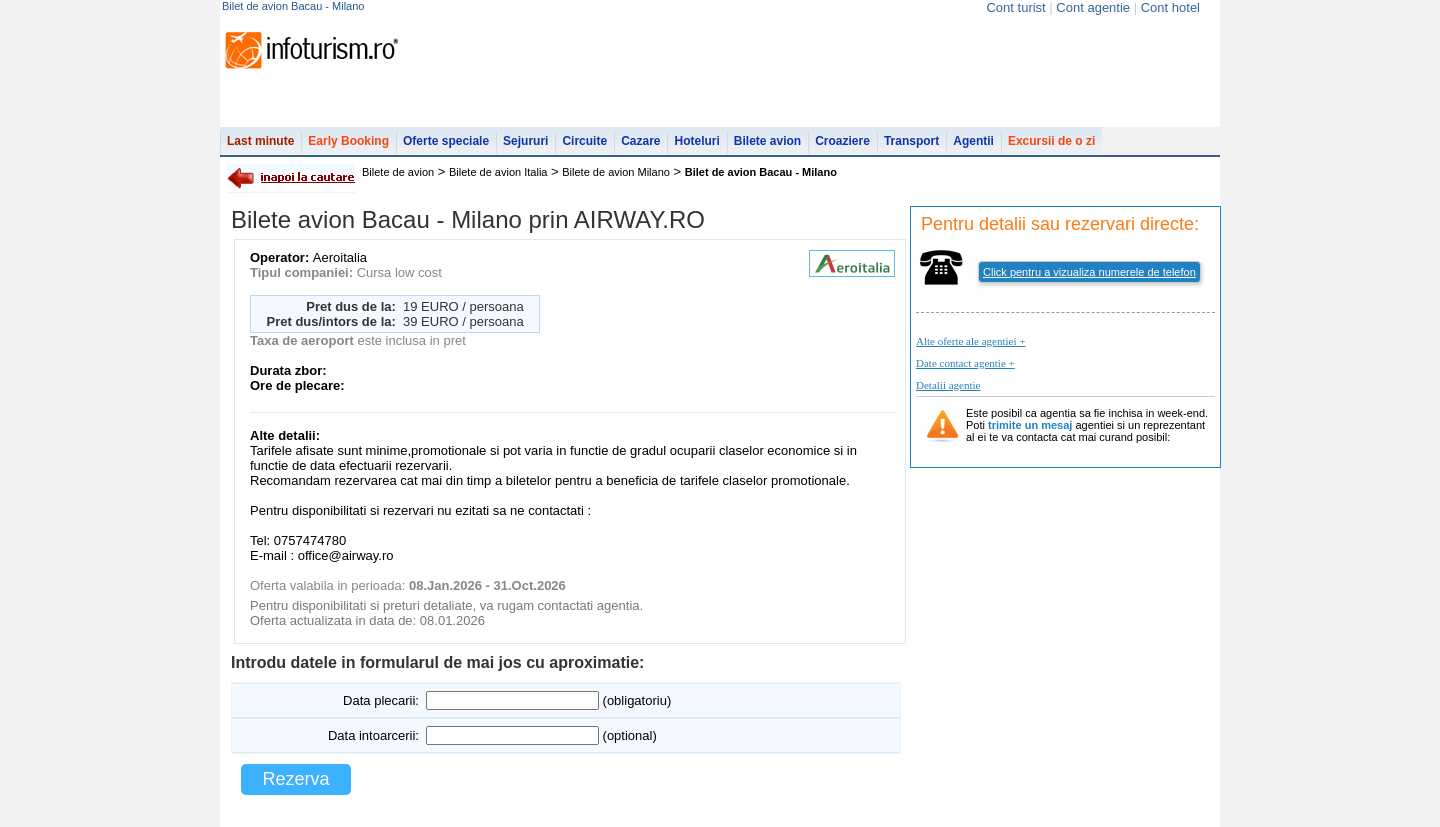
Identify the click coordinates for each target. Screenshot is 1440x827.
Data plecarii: (381, 700)
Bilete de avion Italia (498, 172)
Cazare (640, 141)
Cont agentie (1093, 7)
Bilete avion (767, 141)
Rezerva (295, 779)
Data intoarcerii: (373, 735)
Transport (911, 141)
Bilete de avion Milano (616, 172)
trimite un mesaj (1030, 425)
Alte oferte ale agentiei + (970, 341)
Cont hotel (1170, 7)
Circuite (584, 141)
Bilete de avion (398, 172)
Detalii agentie (948, 385)
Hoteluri (696, 141)
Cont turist (1015, 7)
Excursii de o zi (1051, 141)
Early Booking (348, 141)
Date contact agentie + (965, 363)
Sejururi (525, 141)
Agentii (973, 141)
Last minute (260, 141)
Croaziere (842, 141)
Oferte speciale (446, 141)
